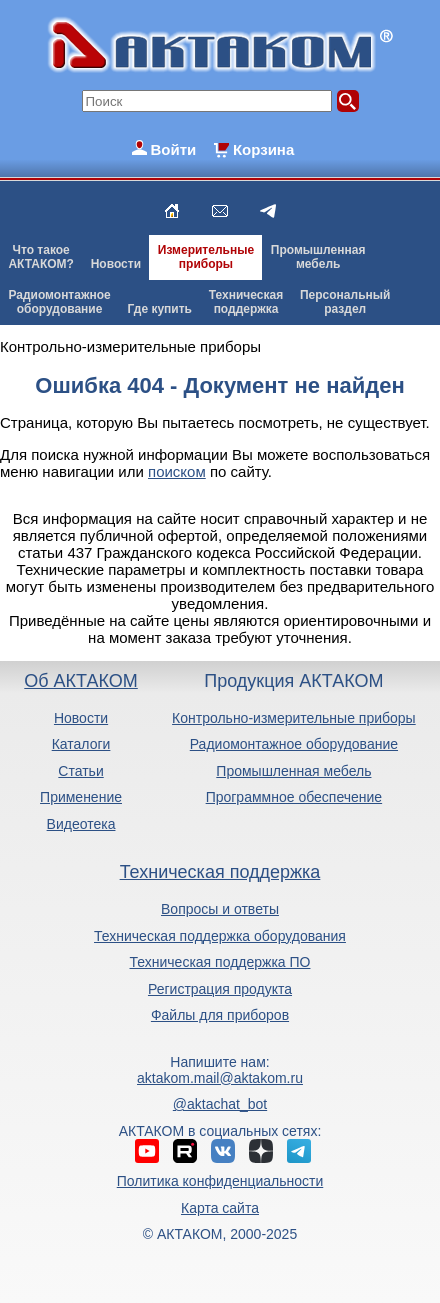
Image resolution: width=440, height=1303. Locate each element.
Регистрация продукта (220, 989)
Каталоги (81, 744)
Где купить (159, 309)
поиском (177, 471)
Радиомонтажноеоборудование (59, 302)
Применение (81, 797)
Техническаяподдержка (246, 302)
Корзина (263, 149)
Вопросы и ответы (220, 909)
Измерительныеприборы (206, 257)
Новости (116, 264)
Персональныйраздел (345, 302)
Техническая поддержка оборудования (220, 936)
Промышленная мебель (293, 771)
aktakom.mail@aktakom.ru (220, 1078)
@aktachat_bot (220, 1104)
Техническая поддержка (220, 872)
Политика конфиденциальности (220, 1181)
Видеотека (81, 824)
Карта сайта (220, 1208)
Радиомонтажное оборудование (294, 744)
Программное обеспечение (294, 797)
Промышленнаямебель (318, 257)
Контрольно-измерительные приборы (294, 718)
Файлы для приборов (220, 1015)
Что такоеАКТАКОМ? (41, 257)
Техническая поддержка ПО (220, 962)
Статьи (80, 771)
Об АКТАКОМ (80, 681)
